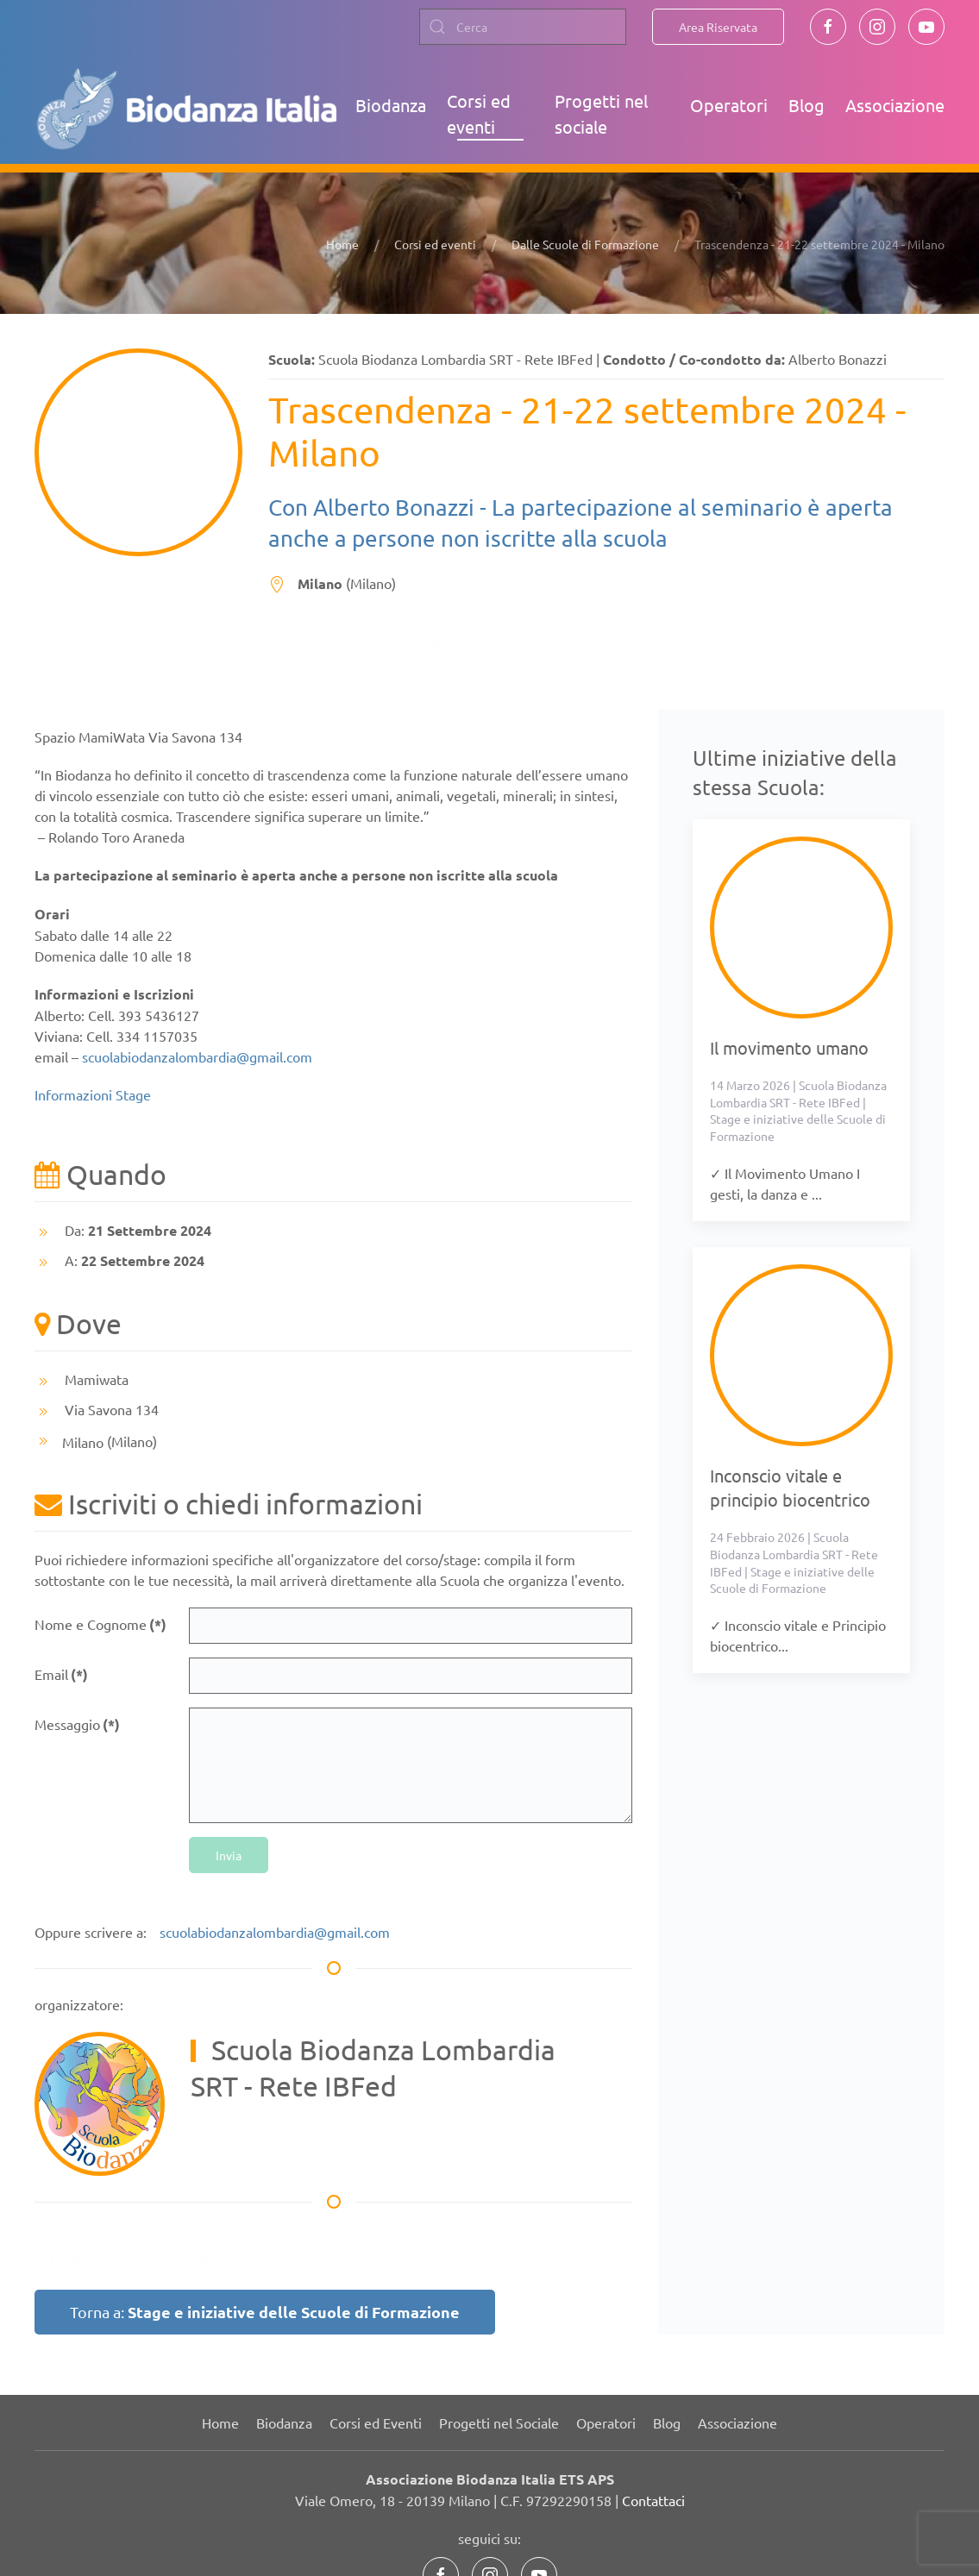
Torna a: (265, 2312)
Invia (229, 1855)
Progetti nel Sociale (499, 2422)
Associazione (894, 105)
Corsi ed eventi (479, 113)
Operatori (729, 105)
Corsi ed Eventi (375, 2422)
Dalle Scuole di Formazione (585, 244)
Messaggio (77, 1724)
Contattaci (653, 2500)
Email (61, 1674)
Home (342, 244)
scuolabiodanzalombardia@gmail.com (197, 1056)
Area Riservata (718, 26)
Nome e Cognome (100, 1624)
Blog (806, 105)
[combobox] (522, 27)
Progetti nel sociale (601, 113)
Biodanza (390, 105)
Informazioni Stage (93, 1094)
